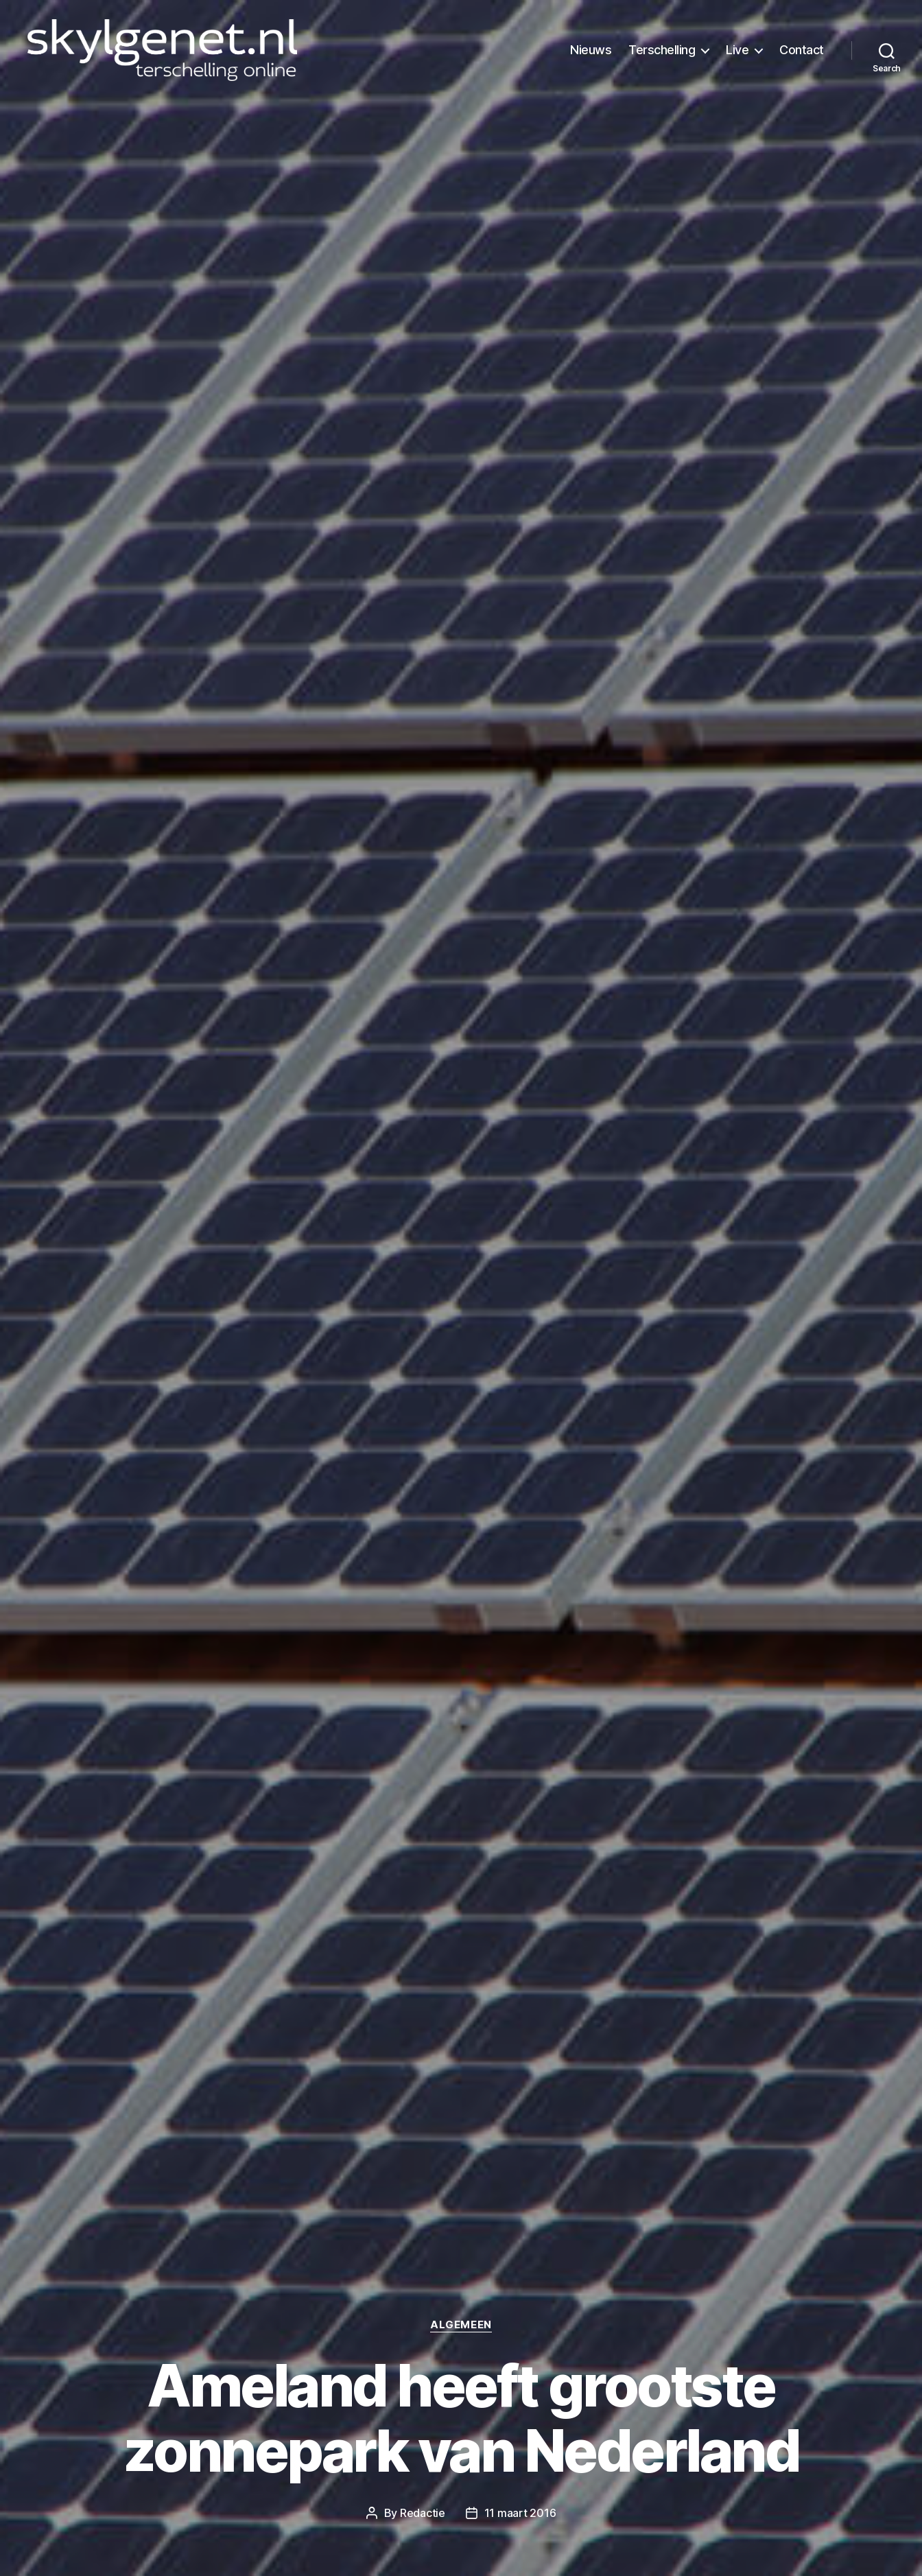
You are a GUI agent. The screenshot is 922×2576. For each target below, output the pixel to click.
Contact (801, 50)
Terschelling (661, 50)
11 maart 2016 (520, 2513)
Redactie (422, 2513)
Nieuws (590, 50)
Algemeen (460, 2325)
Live (737, 50)
